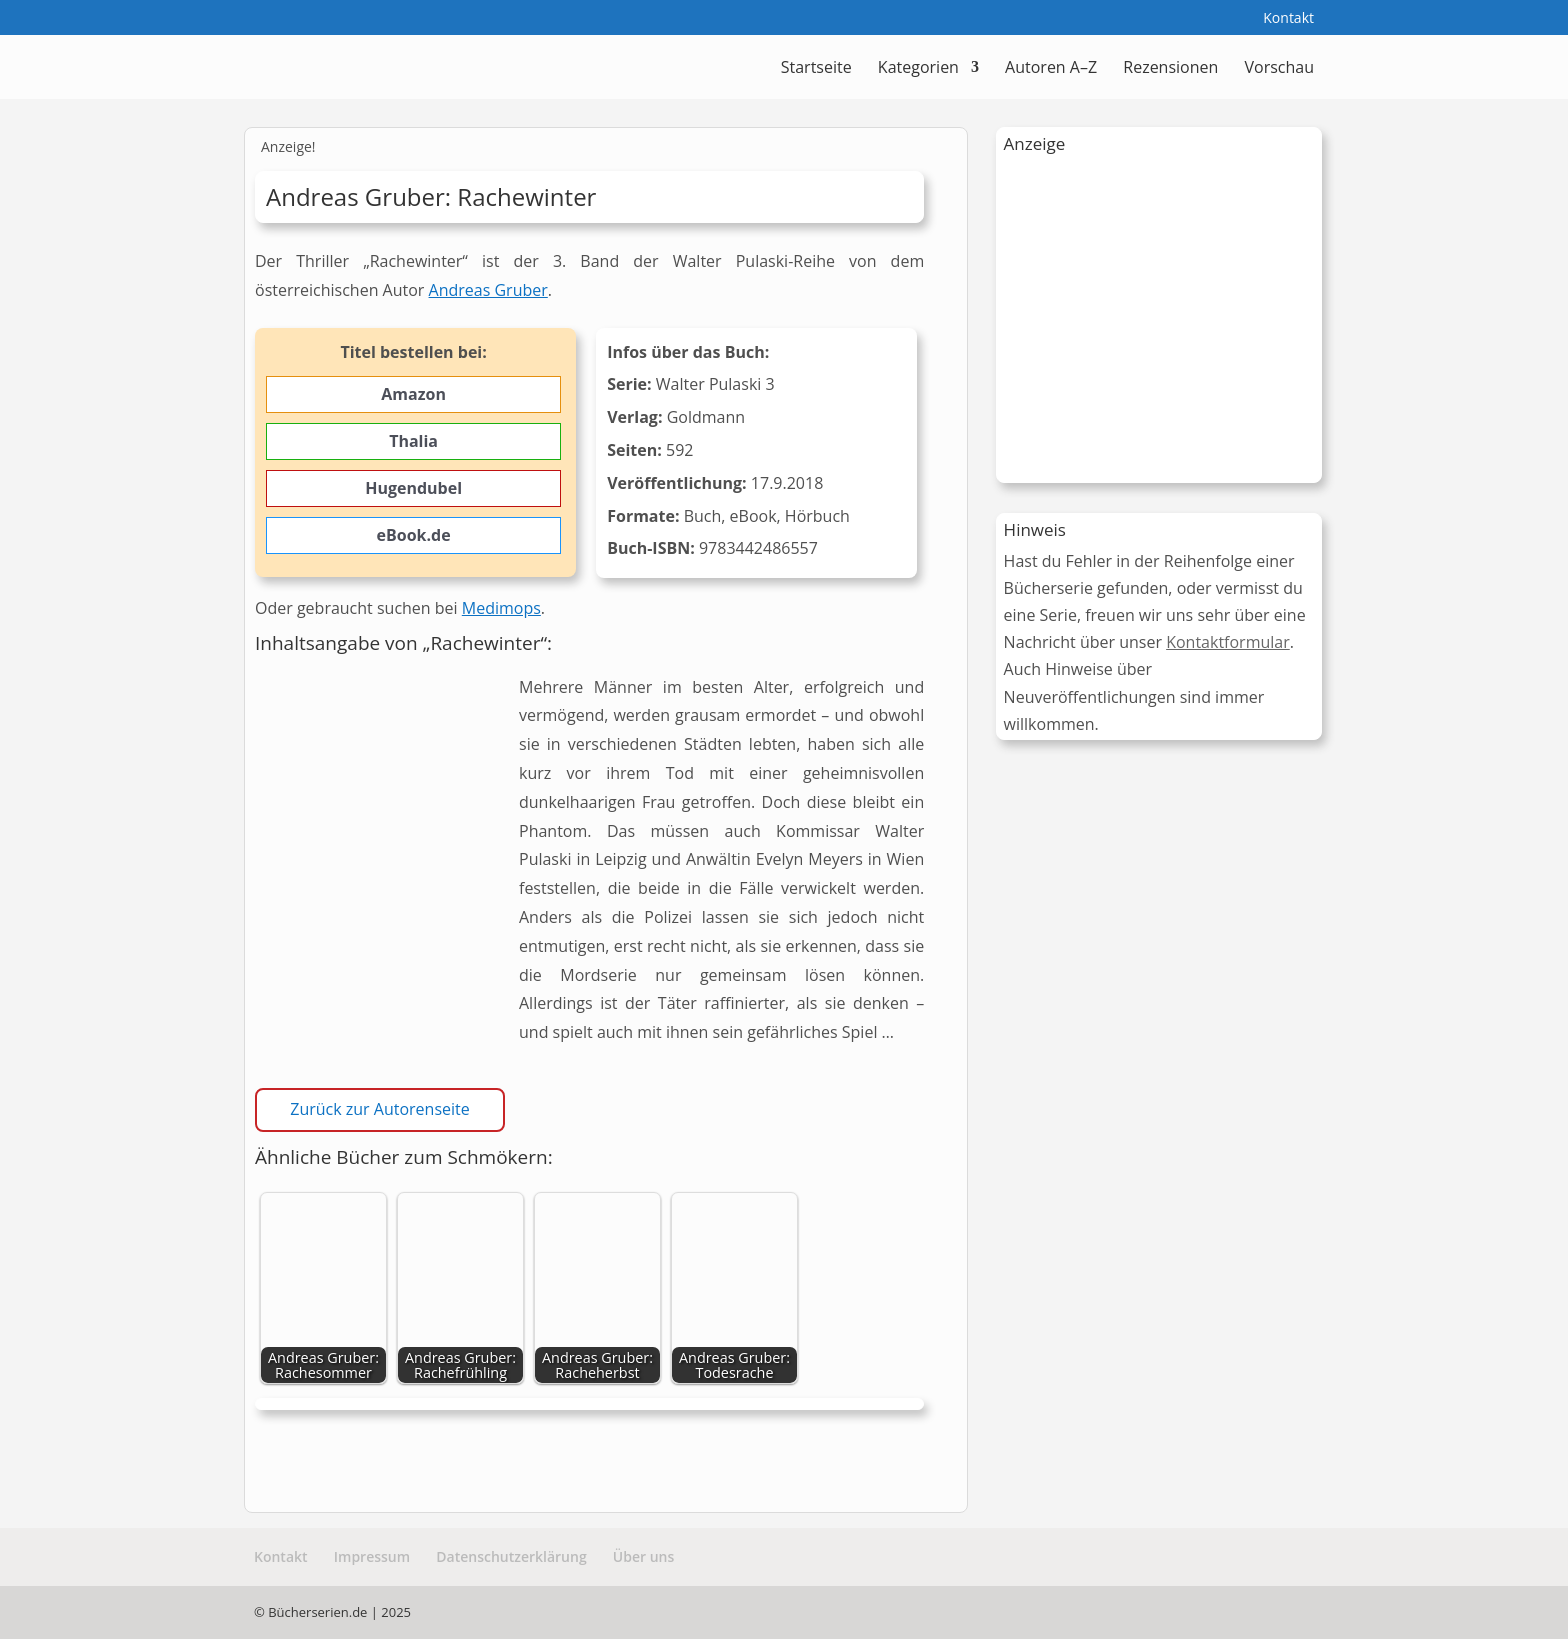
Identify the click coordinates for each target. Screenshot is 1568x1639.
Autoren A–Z (1051, 69)
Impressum (372, 1556)
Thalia (413, 441)
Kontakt (1288, 19)
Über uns (643, 1556)
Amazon (413, 394)
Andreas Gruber (488, 290)
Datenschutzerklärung (511, 1556)
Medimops (501, 608)
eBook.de (414, 535)
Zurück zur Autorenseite (379, 1109)
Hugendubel (413, 488)
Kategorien (918, 69)
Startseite (816, 69)
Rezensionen (1170, 69)
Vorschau (1279, 69)
